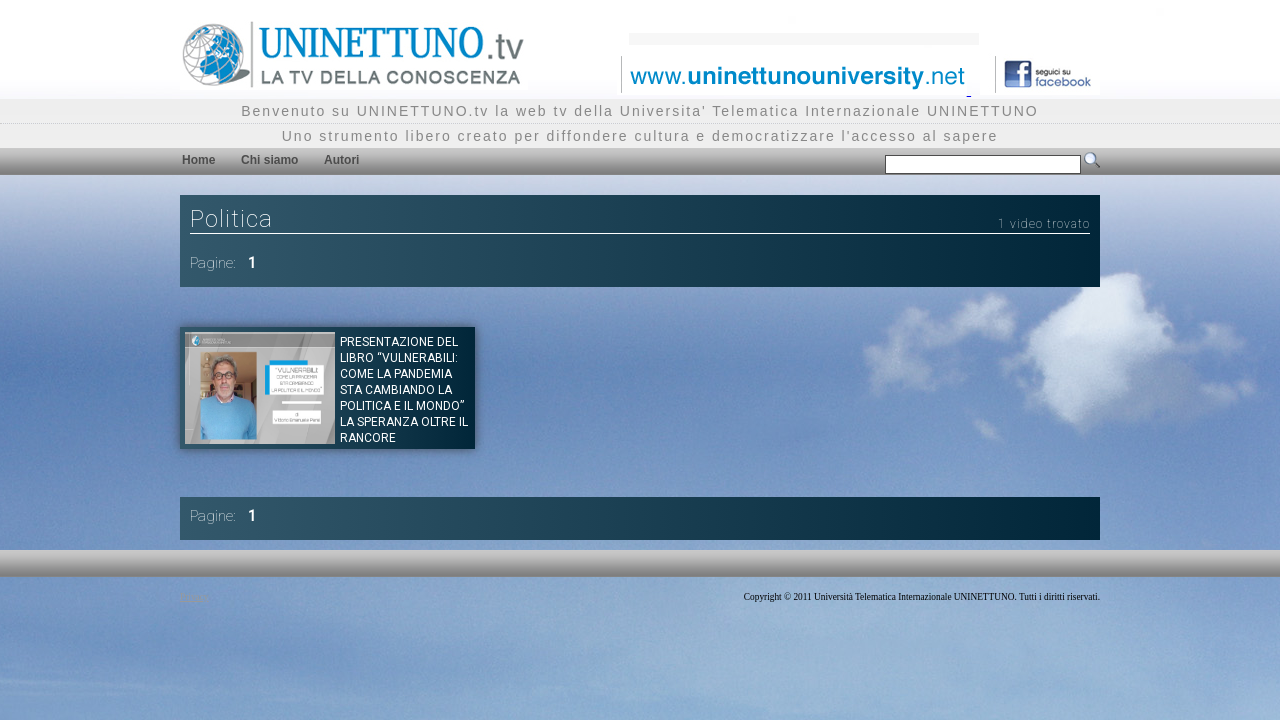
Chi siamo (269, 160)
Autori (341, 160)
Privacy (194, 597)
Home (198, 160)
